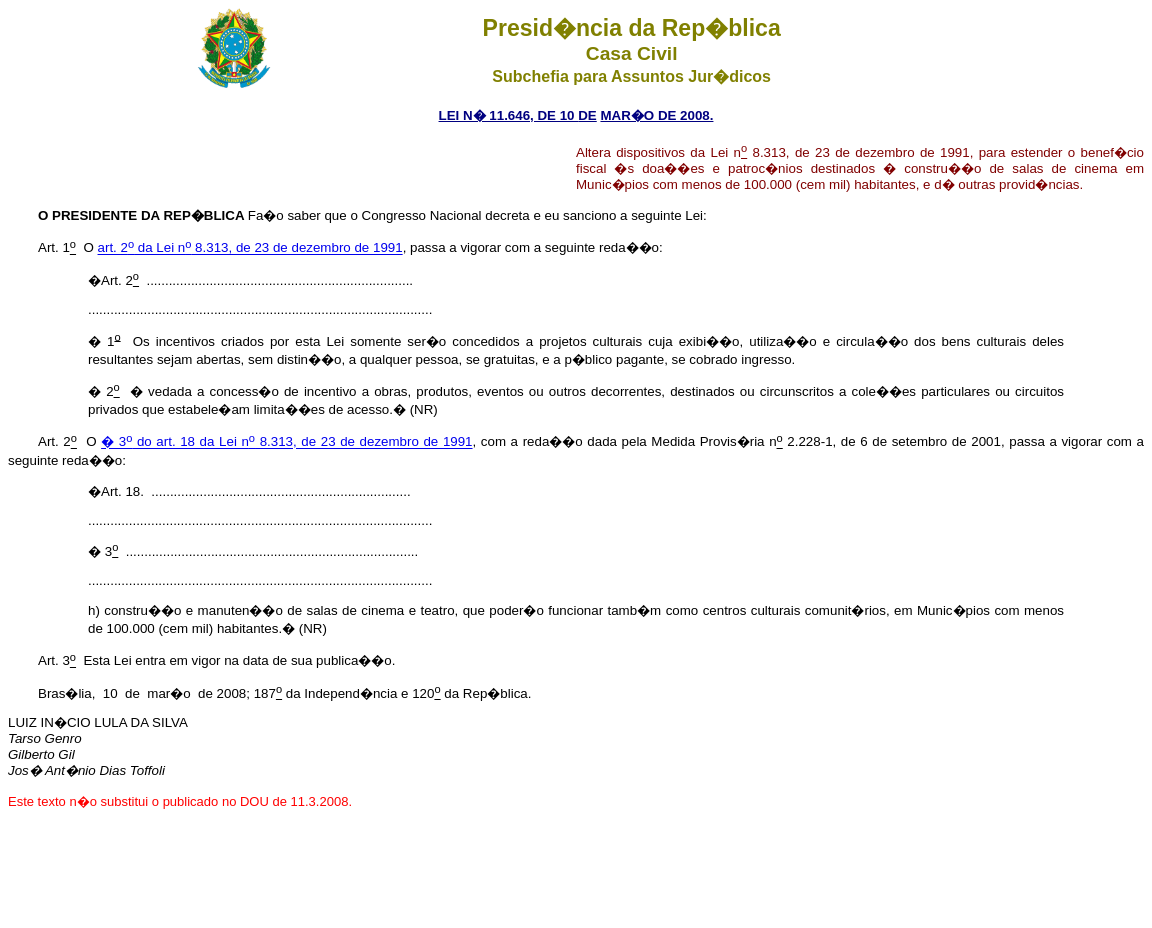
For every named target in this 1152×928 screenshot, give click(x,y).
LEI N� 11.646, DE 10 (509, 115)
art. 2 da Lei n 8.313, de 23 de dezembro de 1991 (250, 248)
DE (587, 115)
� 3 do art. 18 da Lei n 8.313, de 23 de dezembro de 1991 (286, 442)
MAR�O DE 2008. (656, 115)
